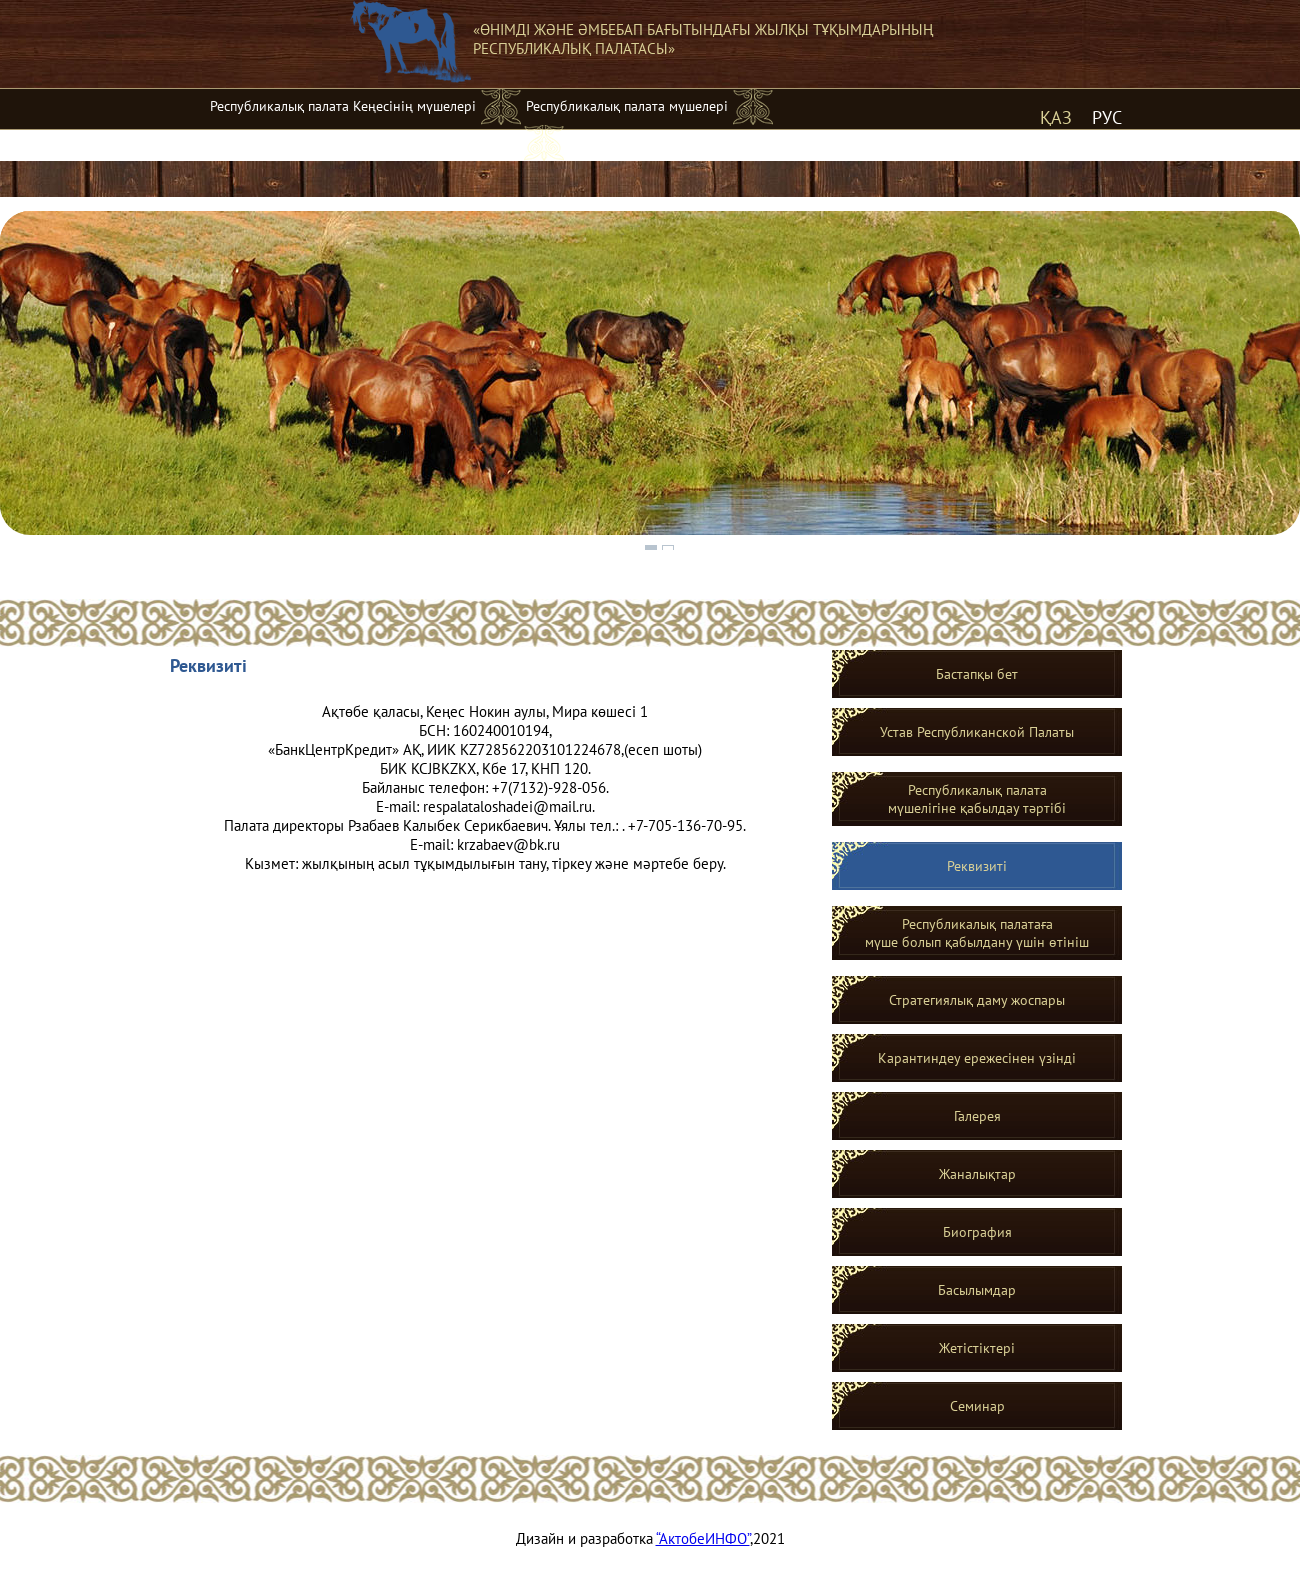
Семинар (977, 1406)
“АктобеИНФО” (703, 1538)
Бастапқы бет (977, 674)
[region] (650, 382)
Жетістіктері (977, 1348)
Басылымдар (977, 1290)
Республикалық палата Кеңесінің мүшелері (343, 106)
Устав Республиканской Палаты (977, 732)
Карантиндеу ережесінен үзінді (977, 1058)
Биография (977, 1232)
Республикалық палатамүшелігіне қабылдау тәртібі (977, 799)
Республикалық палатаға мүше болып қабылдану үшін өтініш (977, 933)
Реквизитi (977, 866)
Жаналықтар (977, 1174)
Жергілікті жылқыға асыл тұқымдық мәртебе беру (364, 142)
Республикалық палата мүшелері (627, 106)
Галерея (977, 1116)
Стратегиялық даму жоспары (977, 1000)
